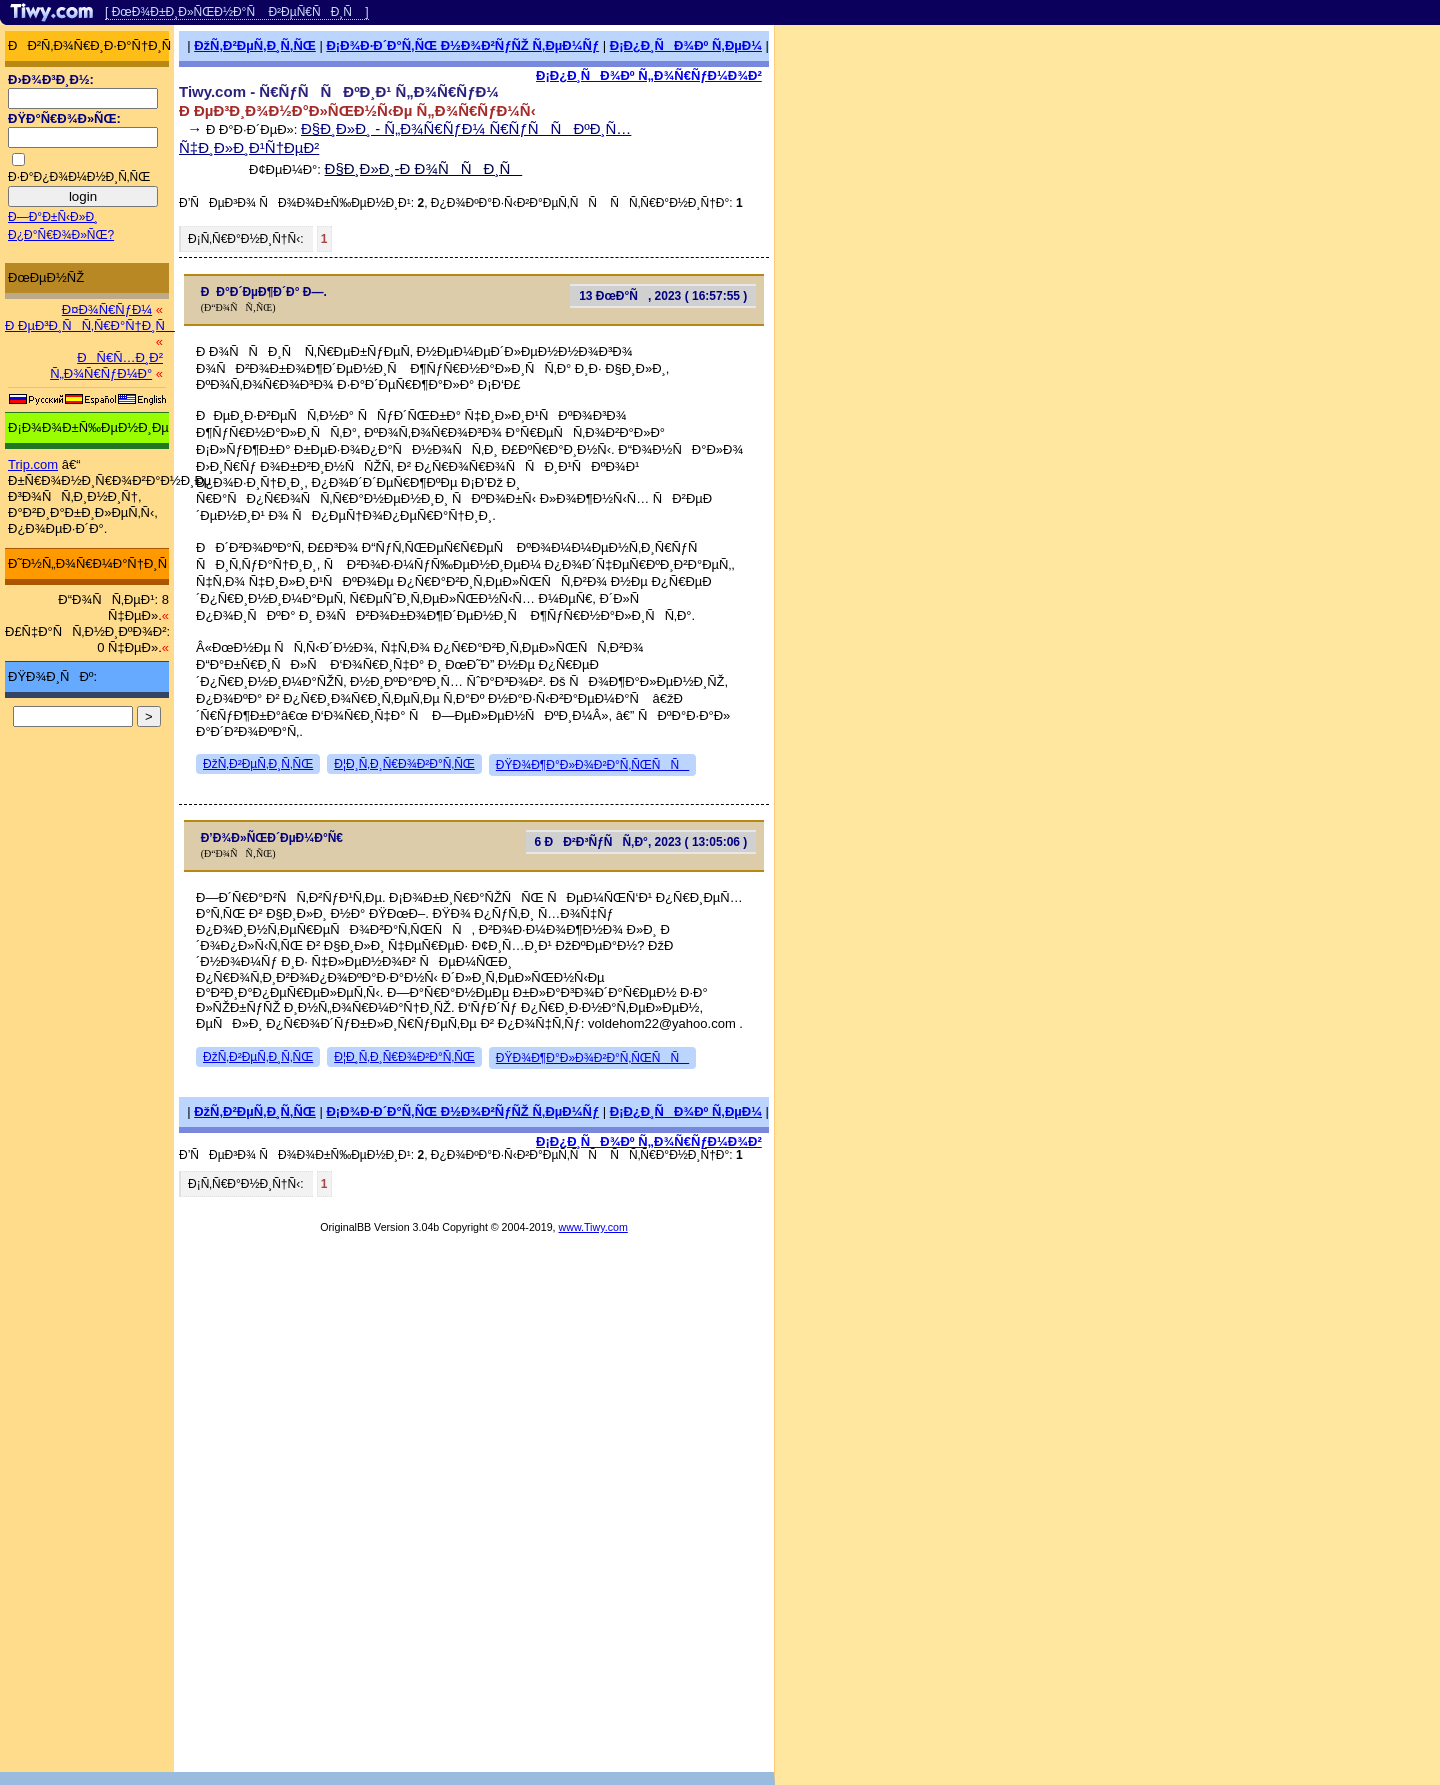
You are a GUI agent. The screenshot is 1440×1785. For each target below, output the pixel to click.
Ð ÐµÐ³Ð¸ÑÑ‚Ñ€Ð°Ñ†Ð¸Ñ (90, 325)
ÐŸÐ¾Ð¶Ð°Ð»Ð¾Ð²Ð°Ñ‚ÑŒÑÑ (592, 765)
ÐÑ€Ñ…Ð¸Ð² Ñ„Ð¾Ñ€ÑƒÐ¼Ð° (106, 365)
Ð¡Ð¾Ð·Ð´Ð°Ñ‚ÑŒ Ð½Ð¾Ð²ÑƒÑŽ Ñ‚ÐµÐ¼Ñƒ (462, 45)
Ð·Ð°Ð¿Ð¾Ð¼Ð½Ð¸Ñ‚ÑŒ (79, 177)
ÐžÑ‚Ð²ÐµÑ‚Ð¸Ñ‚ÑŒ (255, 45)
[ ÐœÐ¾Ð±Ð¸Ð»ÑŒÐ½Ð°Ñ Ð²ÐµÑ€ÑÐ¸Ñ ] (237, 12)
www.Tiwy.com (593, 1227)
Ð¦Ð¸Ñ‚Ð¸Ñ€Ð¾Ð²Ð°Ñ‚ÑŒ (404, 764)
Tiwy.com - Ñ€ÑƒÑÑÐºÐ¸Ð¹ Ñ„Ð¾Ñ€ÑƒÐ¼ (339, 91)
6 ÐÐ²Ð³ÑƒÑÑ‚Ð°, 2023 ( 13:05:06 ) (640, 842)
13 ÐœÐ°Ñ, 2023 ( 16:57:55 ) (663, 296)
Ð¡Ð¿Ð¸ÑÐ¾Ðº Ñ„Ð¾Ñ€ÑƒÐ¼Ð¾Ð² (649, 75)
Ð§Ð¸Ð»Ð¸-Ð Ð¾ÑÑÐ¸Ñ (424, 168)
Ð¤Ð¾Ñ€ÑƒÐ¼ (107, 309)
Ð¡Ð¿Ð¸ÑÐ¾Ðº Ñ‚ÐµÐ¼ (686, 45)
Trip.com (33, 464)
